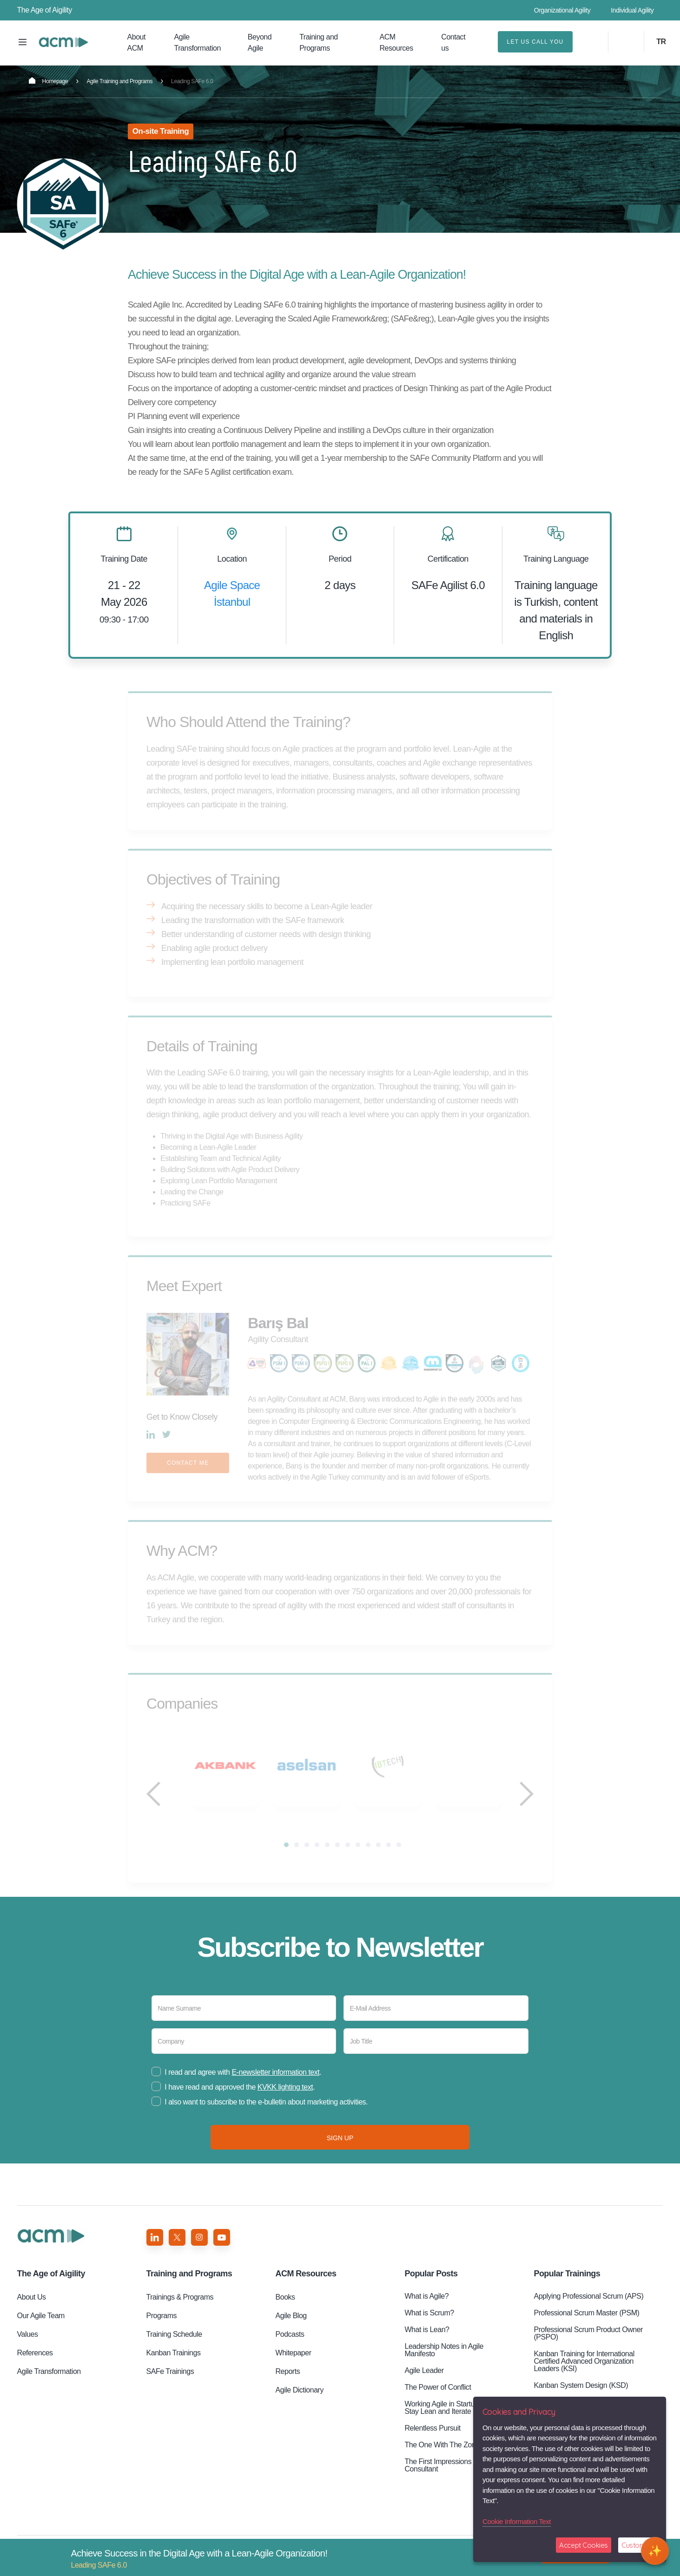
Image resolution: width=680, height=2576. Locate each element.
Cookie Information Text (516, 2521)
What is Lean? (426, 2342)
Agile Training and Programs (119, 81)
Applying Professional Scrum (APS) (588, 2309)
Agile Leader (423, 2383)
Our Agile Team (41, 2328)
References (35, 2365)
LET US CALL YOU (535, 42)
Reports (288, 2384)
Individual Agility (632, 10)
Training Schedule (174, 2347)
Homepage (48, 81)
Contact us (453, 42)
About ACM (136, 42)
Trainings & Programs (180, 2310)
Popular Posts (430, 2286)
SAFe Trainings (170, 2384)
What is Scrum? (429, 2325)
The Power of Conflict (437, 2400)
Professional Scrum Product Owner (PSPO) (588, 2345)
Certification (448, 559)
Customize (637, 2545)
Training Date (124, 559)
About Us (31, 2310)
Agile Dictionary (299, 2402)
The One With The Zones (443, 2457)
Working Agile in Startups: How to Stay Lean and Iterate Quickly (455, 2420)
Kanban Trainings (173, 2365)
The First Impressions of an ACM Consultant (455, 2477)
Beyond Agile (259, 42)
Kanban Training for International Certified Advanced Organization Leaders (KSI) (584, 2373)
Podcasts (290, 2347)
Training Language (555, 559)
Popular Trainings (567, 2286)
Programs (161, 2328)
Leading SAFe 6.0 (63, 42)
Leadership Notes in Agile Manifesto (443, 2362)
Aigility (51, 2286)
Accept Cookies (583, 2545)
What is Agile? (426, 2309)
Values (27, 2347)
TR (661, 42)
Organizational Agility (562, 10)
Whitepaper (293, 2365)
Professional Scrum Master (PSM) (586, 2325)
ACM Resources (396, 42)
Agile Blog (291, 2328)
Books (285, 2310)
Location (232, 559)
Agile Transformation (197, 42)
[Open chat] (655, 2551)
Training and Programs (318, 42)
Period (340, 559)
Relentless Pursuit (432, 2441)
